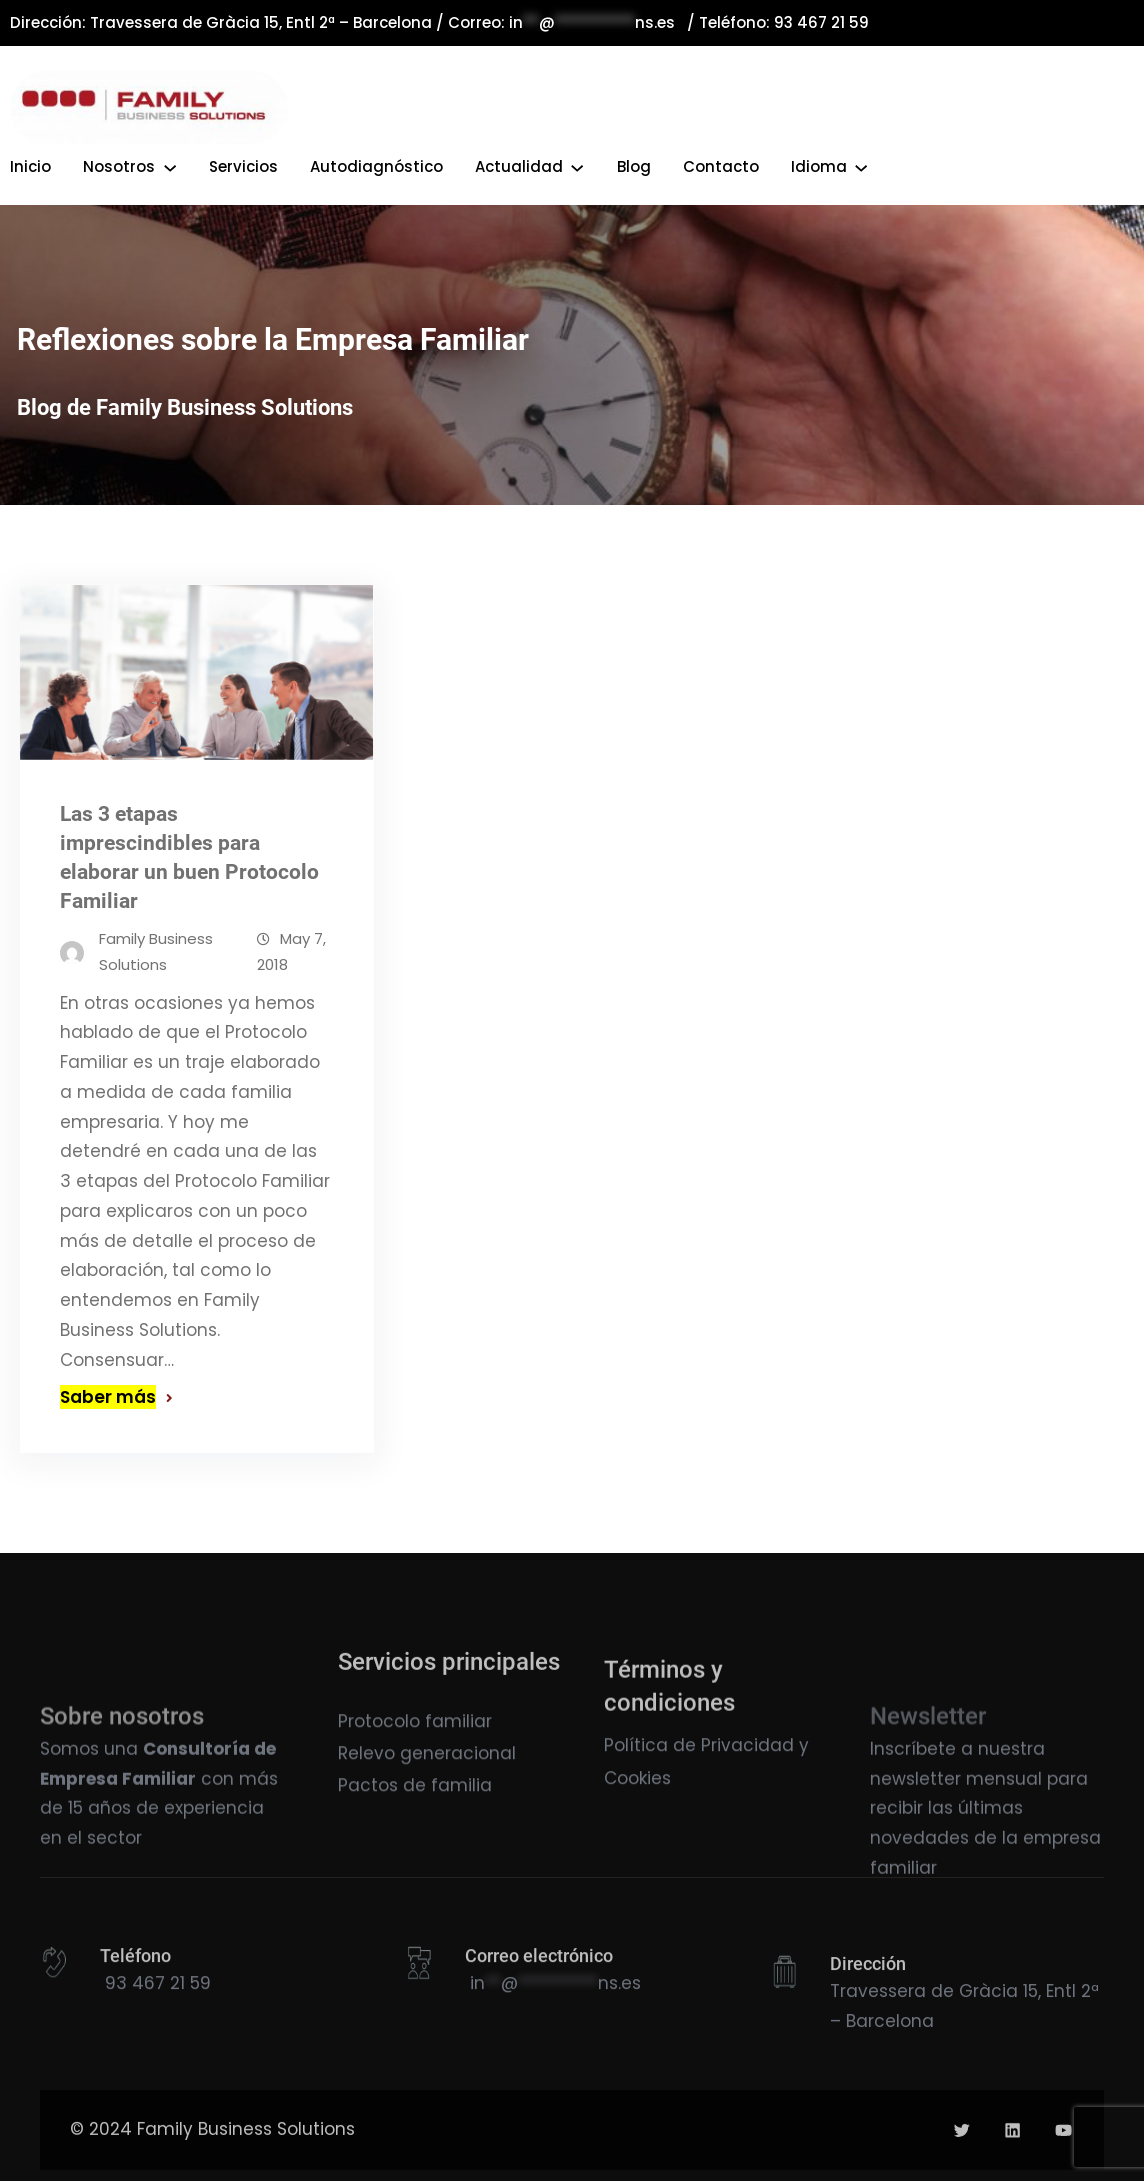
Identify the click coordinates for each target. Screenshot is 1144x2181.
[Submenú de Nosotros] (170, 166)
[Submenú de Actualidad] (577, 166)
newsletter (915, 1842)
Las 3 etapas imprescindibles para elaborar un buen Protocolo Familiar (189, 871)
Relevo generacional (427, 1783)
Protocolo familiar (415, 1750)
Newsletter (928, 1790)
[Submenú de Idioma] (861, 166)
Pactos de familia (415, 1815)
